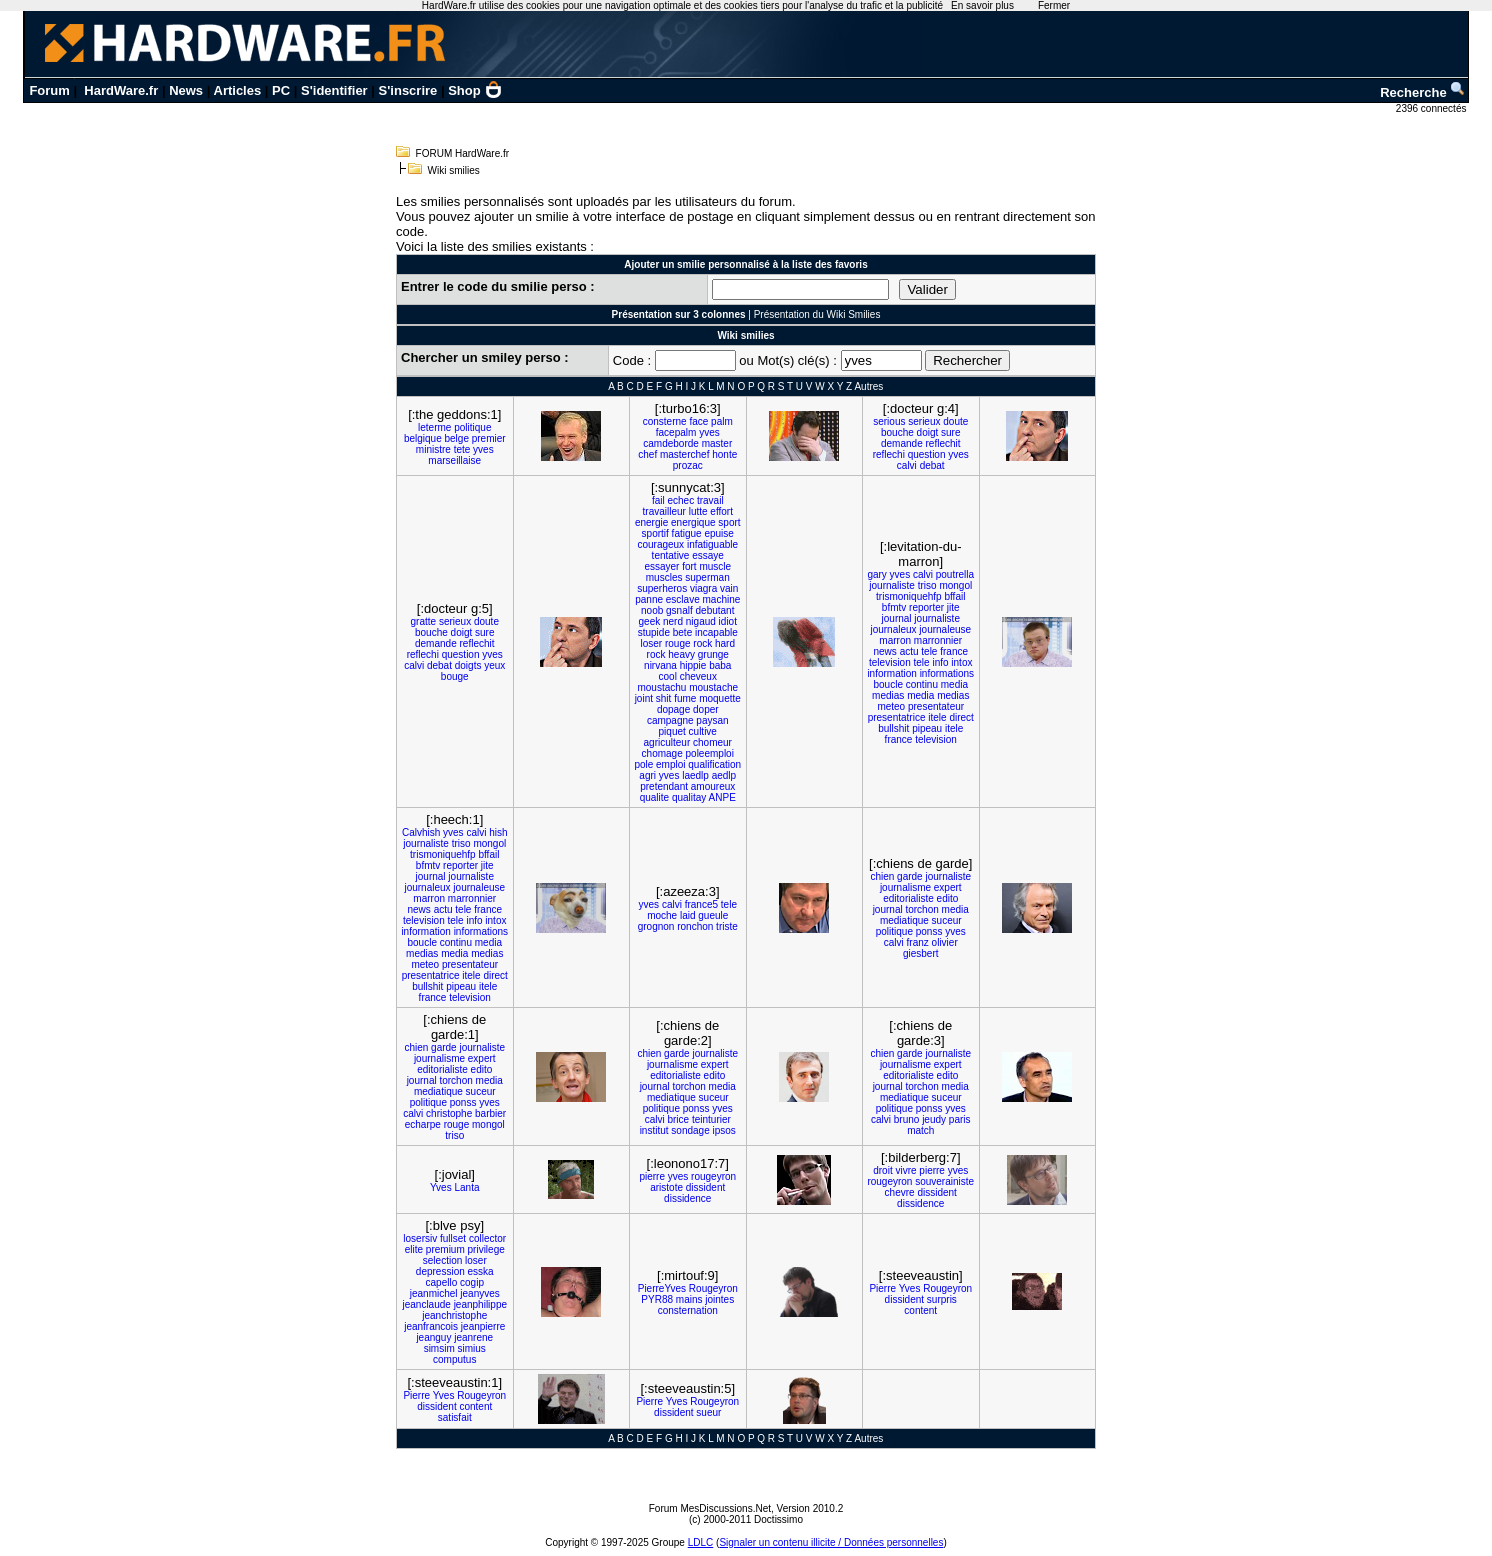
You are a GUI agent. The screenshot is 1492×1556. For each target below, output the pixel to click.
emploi (670, 764)
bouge (455, 676)
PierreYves (662, 1288)
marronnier (938, 640)
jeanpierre (483, 1326)
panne (649, 599)
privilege (486, 1249)
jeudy (934, 1119)
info (940, 662)
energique (693, 522)
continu (922, 684)
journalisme (905, 887)
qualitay (689, 797)
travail (710, 500)
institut (654, 1130)
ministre (433, 449)
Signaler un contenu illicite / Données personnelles (831, 1542)
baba (720, 665)
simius (472, 1348)
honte (724, 454)
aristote (666, 1187)
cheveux (698, 676)
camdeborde (671, 443)
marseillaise (454, 460)
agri (647, 775)
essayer (661, 566)
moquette (720, 698)
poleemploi (710, 753)
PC (281, 90)
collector (487, 1238)
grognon (656, 926)
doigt (928, 432)
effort (721, 511)
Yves (441, 1187)
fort (689, 566)
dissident (705, 1187)
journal (897, 618)
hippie (693, 665)
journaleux (893, 629)
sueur (708, 1412)
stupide (654, 632)
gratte (424, 621)
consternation (688, 1310)
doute (955, 421)
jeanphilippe (480, 1304)
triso (927, 585)
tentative (671, 555)
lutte (698, 511)
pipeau (927, 728)
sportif (655, 533)
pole (643, 764)
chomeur (712, 742)
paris (960, 1119)
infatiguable (712, 544)
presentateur (936, 706)
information (891, 673)
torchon (921, 909)
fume (685, 698)
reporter (926, 607)
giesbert (921, 953)
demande (902, 443)
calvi (907, 465)
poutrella (955, 574)
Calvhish (421, 832)
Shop (475, 90)
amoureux (713, 786)
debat (932, 465)
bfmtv (894, 607)
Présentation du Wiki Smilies (817, 314)
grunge (713, 654)
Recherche (1423, 92)
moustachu (661, 687)
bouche (897, 432)
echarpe (423, 1124)
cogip (472, 1282)
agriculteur (667, 742)
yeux (494, 665)
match (920, 1130)
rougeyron (713, 1176)
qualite (654, 797)
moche (662, 915)
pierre (652, 1176)
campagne (670, 720)
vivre (905, 1170)
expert (948, 887)
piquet (672, 731)
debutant (715, 610)
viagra (703, 588)
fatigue (687, 533)
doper (706, 709)
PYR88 (657, 1299)
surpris (942, 1299)
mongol (955, 585)
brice (678, 1119)
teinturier (711, 1119)
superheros (662, 588)
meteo (891, 706)
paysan (712, 720)
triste (727, 926)
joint (644, 698)
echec (680, 500)
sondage (690, 1130)
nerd (673, 621)
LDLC (701, 1542)
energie (651, 522)
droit (882, 1170)
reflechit (942, 443)
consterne (665, 421)
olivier (945, 942)
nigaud (701, 621)
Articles (238, 90)
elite (414, 1249)
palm (722, 421)
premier (489, 438)
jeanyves (479, 1293)
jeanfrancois (431, 1326)
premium (445, 1249)
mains (689, 1299)
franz (918, 942)
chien (882, 876)
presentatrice (897, 717)
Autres (868, 386)
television (890, 662)
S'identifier (334, 90)
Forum (49, 90)
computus (454, 1359)
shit (664, 698)
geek (650, 621)
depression (440, 1271)
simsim (439, 1348)
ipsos (723, 1130)
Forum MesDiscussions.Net (710, 1508)
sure (950, 432)
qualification (714, 764)
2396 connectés (1432, 108)
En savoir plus (982, 5)
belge (456, 438)
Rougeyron (713, 1288)
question (927, 454)
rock (702, 643)
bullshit (893, 728)
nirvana (660, 665)
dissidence (687, 1198)
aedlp (724, 775)
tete (462, 449)
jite (953, 607)
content (920, 1310)
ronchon (695, 926)
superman (707, 577)
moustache (713, 687)
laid (688, 915)
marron (895, 640)
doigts (468, 665)
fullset (453, 1238)
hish (498, 832)
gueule (713, 915)
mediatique (904, 920)
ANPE (722, 797)
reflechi (889, 454)
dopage (673, 709)
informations (947, 673)
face (698, 421)
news (884, 651)
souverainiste (944, 1181)
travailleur (664, 511)
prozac (688, 465)
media (954, 684)
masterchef (684, 454)
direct (961, 717)
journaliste (892, 585)
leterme (434, 427)
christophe (449, 1113)
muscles (664, 577)
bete (682, 632)
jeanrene (473, 1337)
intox (961, 662)
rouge (678, 643)
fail (658, 500)
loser (651, 643)
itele (937, 717)
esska (481, 1271)
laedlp (695, 775)
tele (929, 651)
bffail (954, 596)
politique (472, 427)
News (186, 90)
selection (442, 1260)
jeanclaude (426, 1304)
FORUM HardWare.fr (463, 153)
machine (721, 599)
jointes (719, 1299)
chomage (662, 753)
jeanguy (433, 1337)
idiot (728, 621)
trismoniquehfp (909, 596)
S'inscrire (408, 90)
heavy (681, 654)
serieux (924, 421)
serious (889, 421)
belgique (423, 438)
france (954, 651)
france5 (701, 904)
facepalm (676, 432)
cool (668, 676)
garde (910, 876)
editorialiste (908, 898)
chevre (900, 1192)
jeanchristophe (454, 1315)
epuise (718, 533)
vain (729, 588)
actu (909, 651)
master (717, 443)
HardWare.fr (121, 90)
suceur (947, 920)
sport (729, 522)
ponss (929, 931)
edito (948, 898)
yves (483, 449)
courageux (660, 544)
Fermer (1054, 5)
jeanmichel (434, 1293)
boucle (887, 684)
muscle (715, 566)
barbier (490, 1113)
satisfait (455, 1417)
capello (442, 1282)
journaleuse (945, 629)
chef (647, 454)
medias (888, 695)
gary (876, 574)
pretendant (664, 786)
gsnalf (679, 610)
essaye (708, 555)
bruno (907, 1119)
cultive (703, 731)
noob (652, 610)
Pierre (882, 1288)
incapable (716, 632)
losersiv (420, 1238)
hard (725, 643)
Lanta (466, 1187)
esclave (683, 599)
